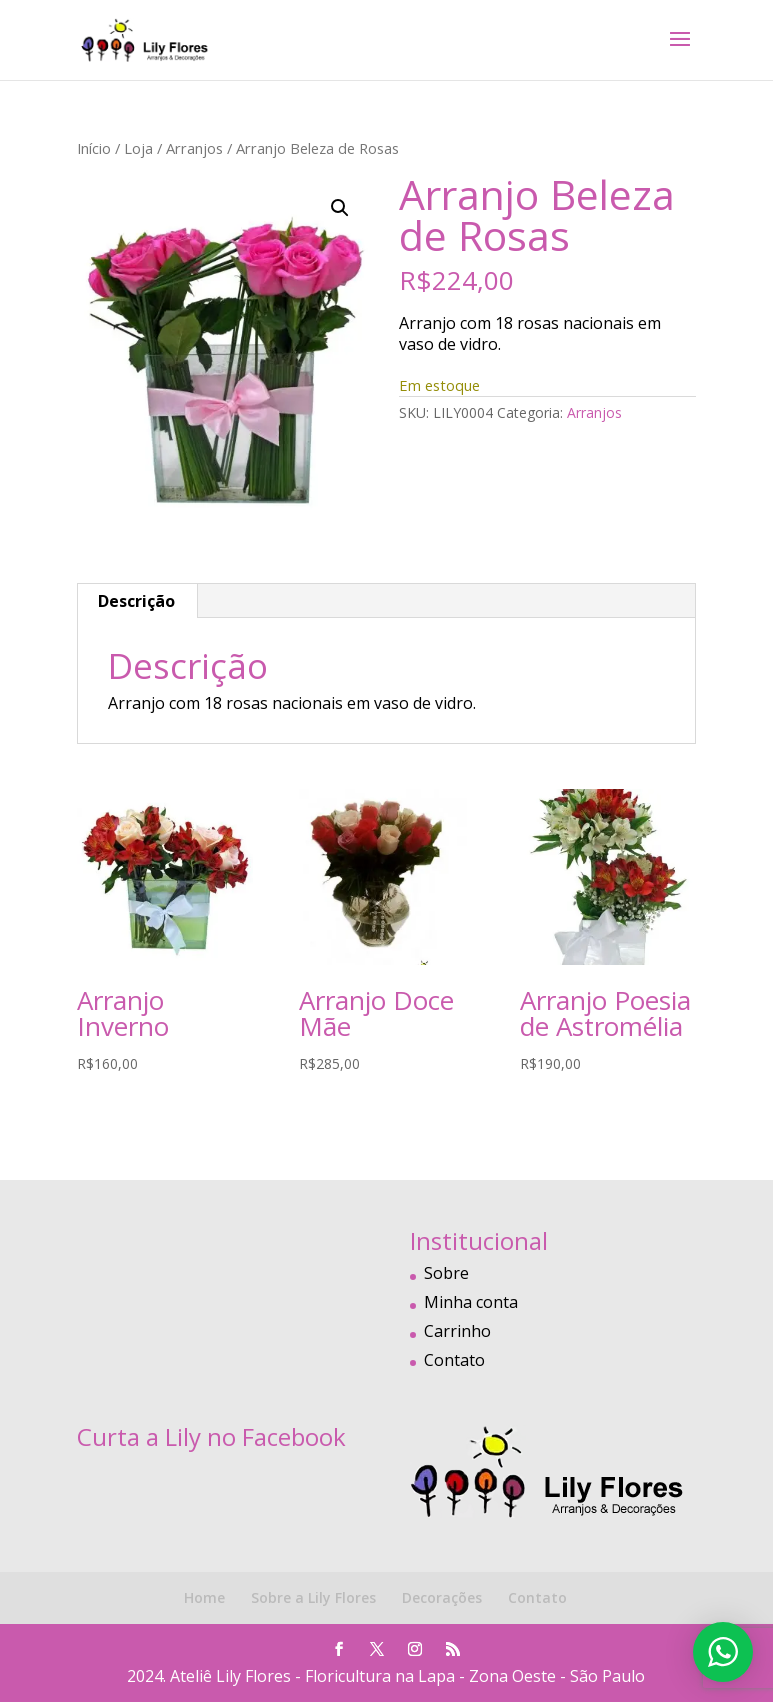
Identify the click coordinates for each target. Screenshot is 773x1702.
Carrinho (457, 1331)
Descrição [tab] (136, 601)
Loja (138, 148)
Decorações (442, 1597)
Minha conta (471, 1302)
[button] (340, 208)
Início (94, 148)
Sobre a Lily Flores (313, 1597)
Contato (454, 1360)
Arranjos (194, 148)
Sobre (446, 1273)
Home (204, 1597)
